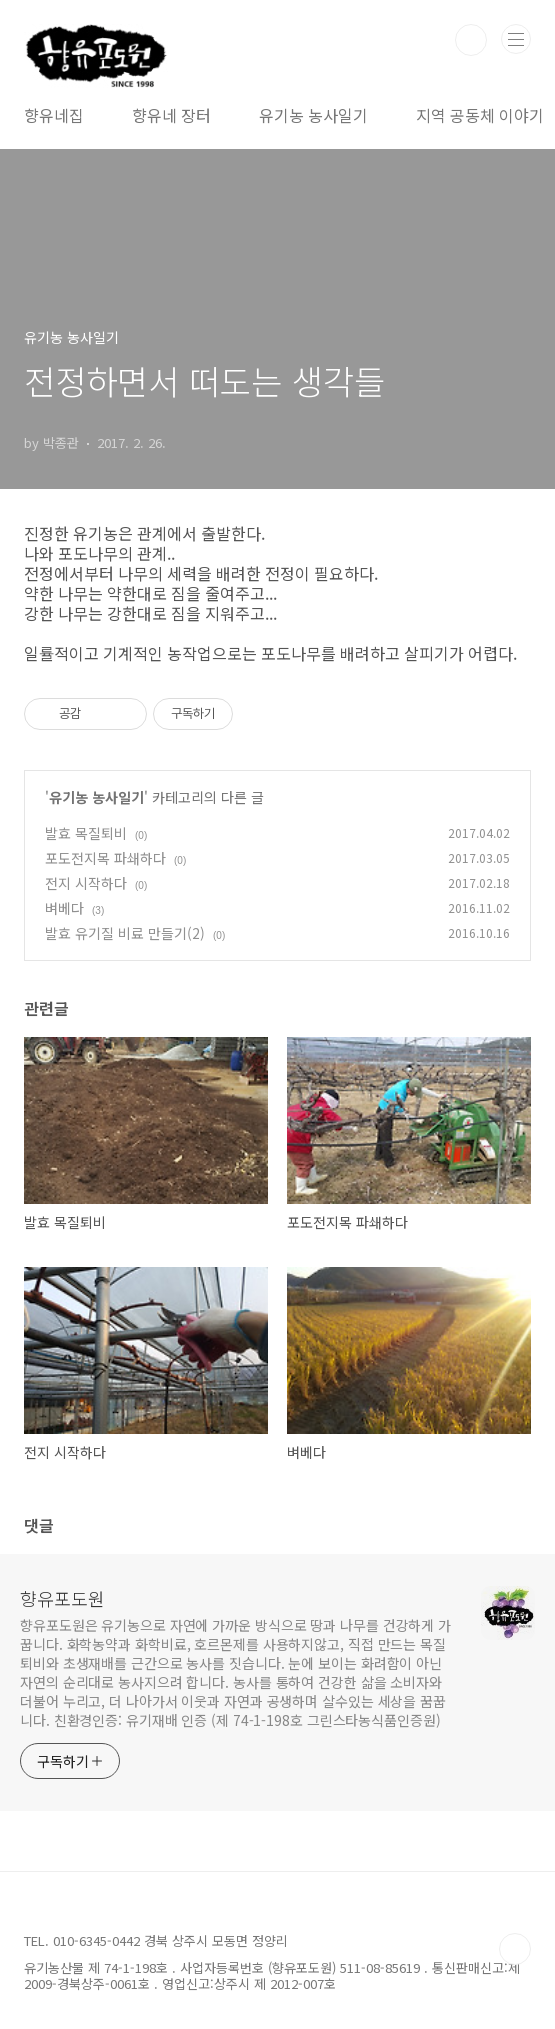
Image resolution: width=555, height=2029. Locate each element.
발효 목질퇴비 (86, 833)
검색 (471, 40)
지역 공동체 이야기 (480, 115)
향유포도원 (62, 1598)
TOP (515, 1949)
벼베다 (64, 908)
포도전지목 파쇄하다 (105, 858)
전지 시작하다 (86, 883)
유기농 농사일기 (313, 115)
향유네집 (54, 115)
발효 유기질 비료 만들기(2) (125, 933)
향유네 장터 (171, 115)
